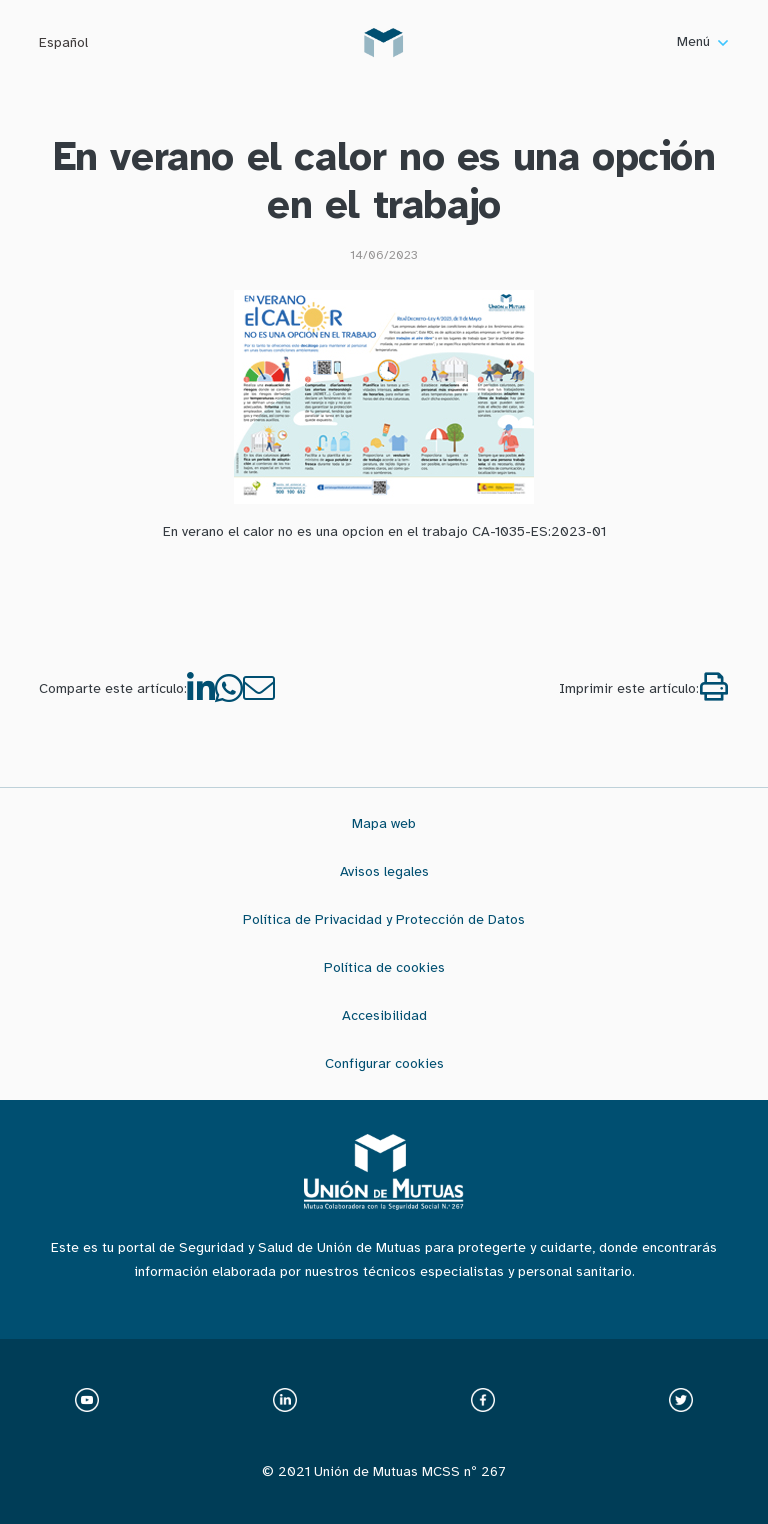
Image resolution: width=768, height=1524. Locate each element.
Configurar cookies (384, 1063)
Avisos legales (384, 871)
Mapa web (384, 823)
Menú (702, 41)
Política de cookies (384, 967)
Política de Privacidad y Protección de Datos (384, 919)
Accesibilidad (384, 1015)
